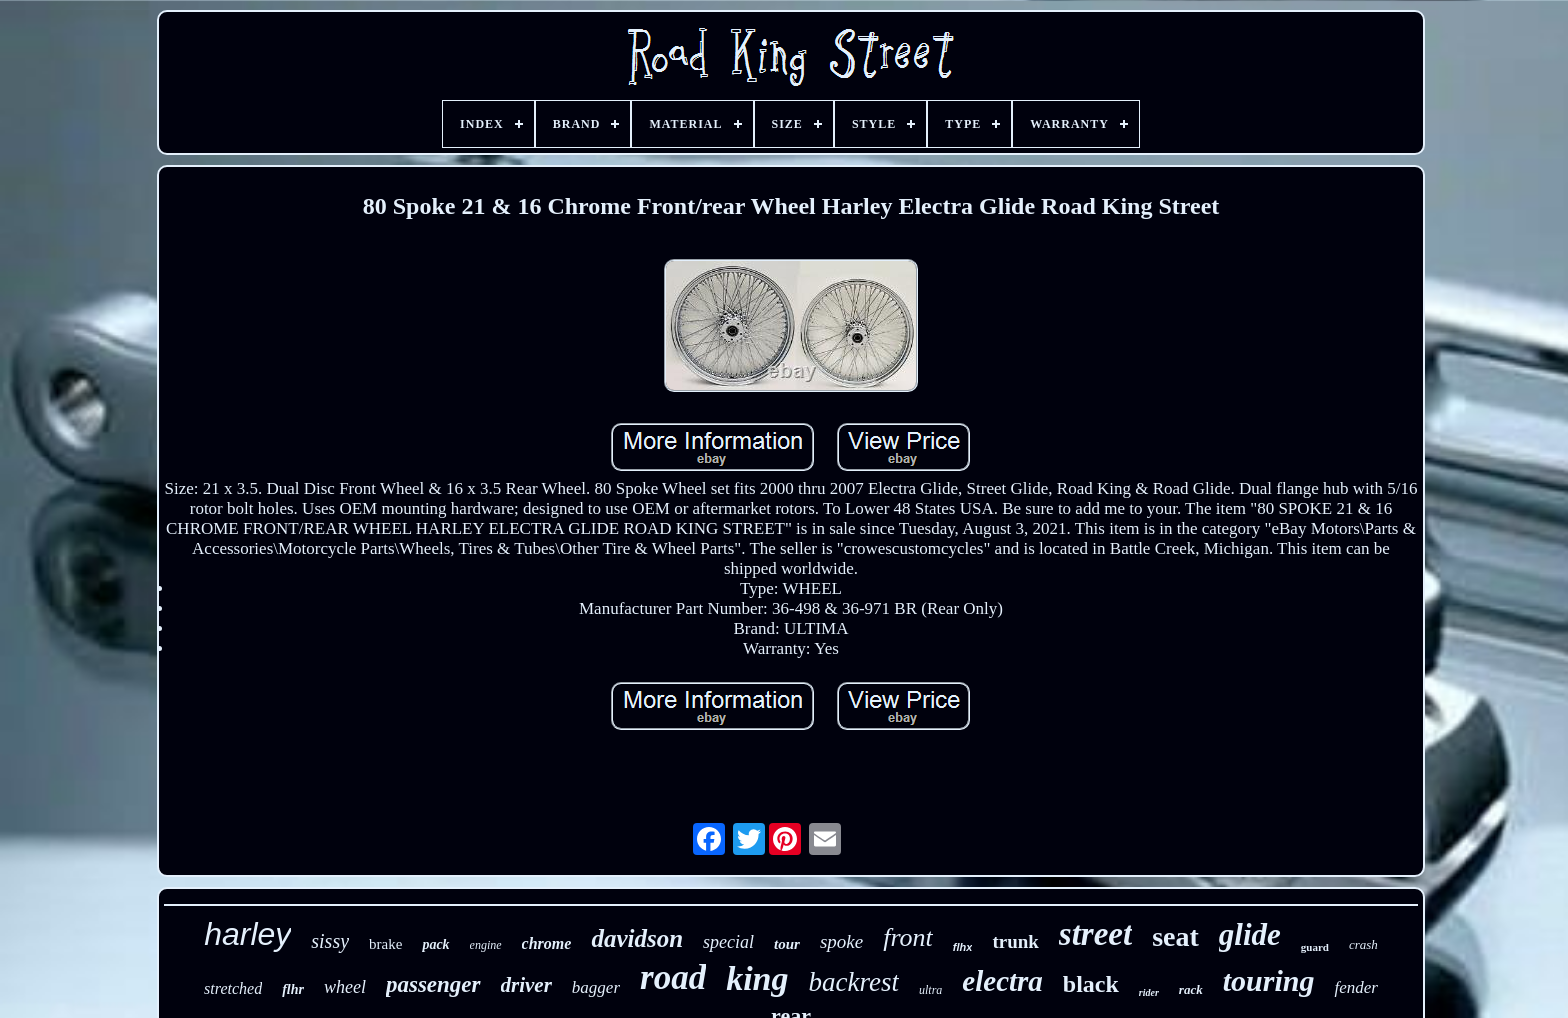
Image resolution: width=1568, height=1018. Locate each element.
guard (1315, 947)
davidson (637, 938)
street (1095, 934)
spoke (841, 941)
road (673, 977)
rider (1149, 992)
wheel (345, 987)
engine (486, 945)
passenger (433, 984)
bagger (596, 987)
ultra (930, 990)
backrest (854, 982)
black (1091, 984)
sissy (330, 941)
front (908, 937)
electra (1002, 981)
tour (787, 944)
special (728, 942)
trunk (1015, 941)
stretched (233, 988)
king (757, 978)
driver (526, 985)
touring (1269, 980)
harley (247, 934)
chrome (547, 943)
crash (1363, 944)
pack (435, 944)
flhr (293, 989)
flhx (963, 947)
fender (1355, 987)
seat (1175, 936)
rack (1191, 989)
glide (1250, 934)
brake (385, 944)
